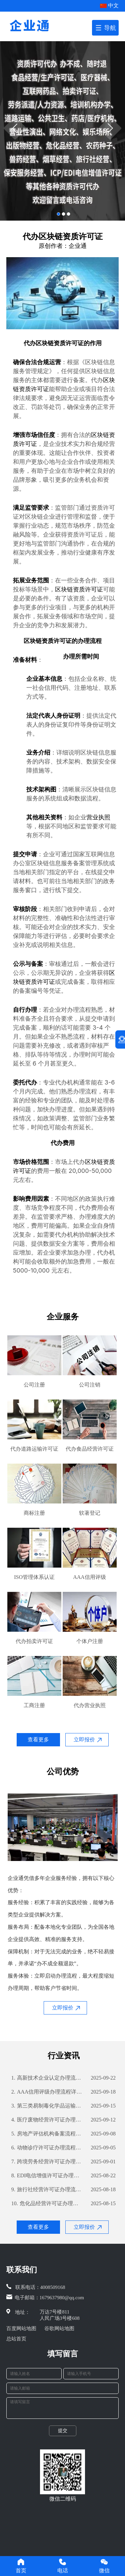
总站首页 (16, 2338)
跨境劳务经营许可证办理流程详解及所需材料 (47, 2162)
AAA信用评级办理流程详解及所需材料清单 (47, 2092)
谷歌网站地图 (59, 2328)
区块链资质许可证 (60, 343)
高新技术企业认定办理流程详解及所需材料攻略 (47, 2078)
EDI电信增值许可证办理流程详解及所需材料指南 (47, 2176)
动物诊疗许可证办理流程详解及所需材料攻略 (47, 2148)
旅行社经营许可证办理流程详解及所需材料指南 (47, 2190)
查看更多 (38, 1739)
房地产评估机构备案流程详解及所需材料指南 (47, 2134)
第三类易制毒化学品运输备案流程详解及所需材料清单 (47, 2106)
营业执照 (98, 817)
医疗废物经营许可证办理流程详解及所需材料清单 (47, 2120)
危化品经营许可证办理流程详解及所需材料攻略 (47, 2204)
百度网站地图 (21, 2328)
